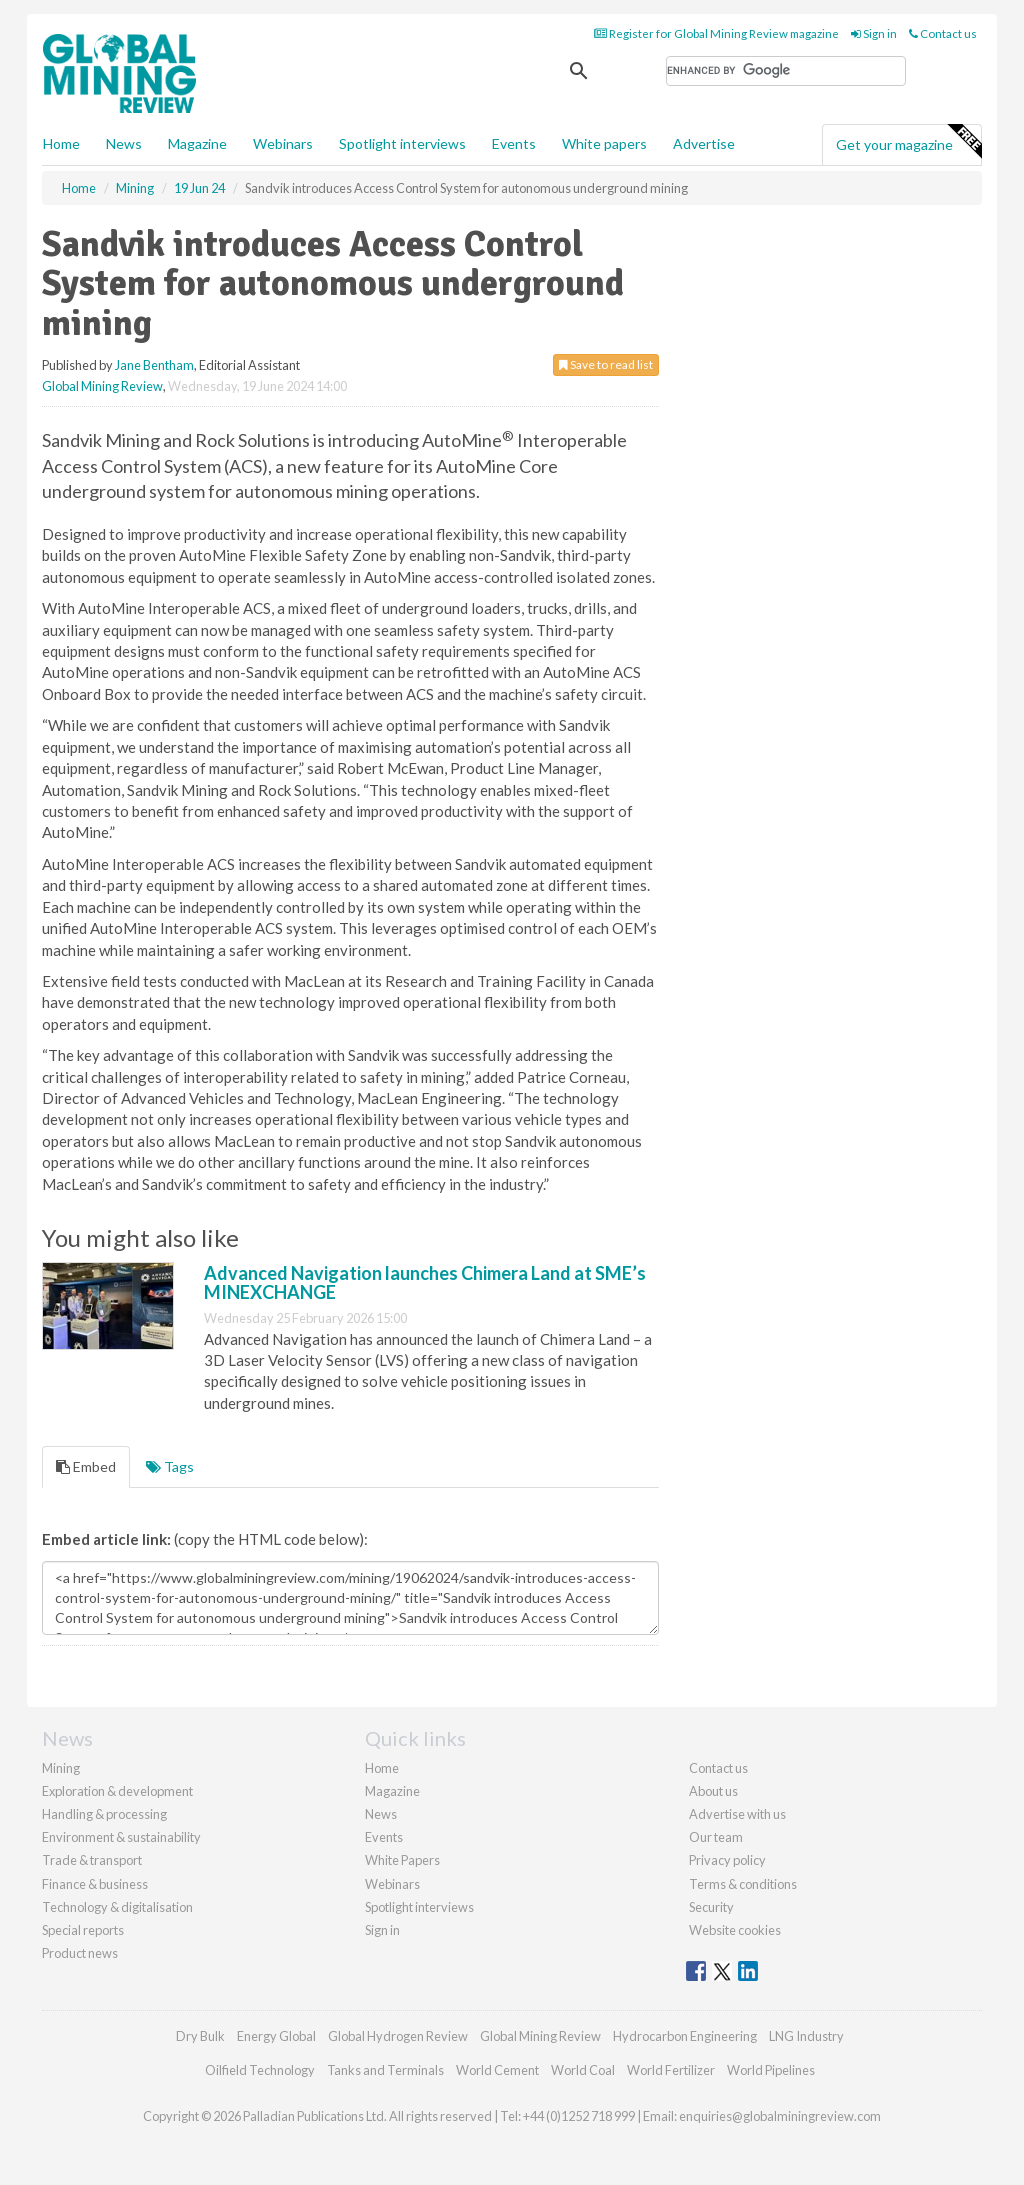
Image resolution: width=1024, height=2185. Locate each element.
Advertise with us (737, 1814)
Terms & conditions (743, 1884)
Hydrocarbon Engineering (685, 2036)
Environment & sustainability (121, 1837)
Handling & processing (104, 1814)
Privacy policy (727, 1860)
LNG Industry (806, 2036)
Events (514, 143)
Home (61, 143)
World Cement (497, 2070)
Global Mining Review (102, 386)
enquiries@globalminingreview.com (780, 2116)
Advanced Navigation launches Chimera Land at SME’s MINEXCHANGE (425, 1283)
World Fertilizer (671, 2070)
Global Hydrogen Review (398, 2036)
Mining (61, 1768)
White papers (604, 143)
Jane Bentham (154, 365)
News (381, 1814)
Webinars (283, 143)
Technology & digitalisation (117, 1907)
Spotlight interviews (402, 143)
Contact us (943, 33)
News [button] (124, 143)
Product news (80, 1953)
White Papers (402, 1860)
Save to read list (606, 364)
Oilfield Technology (260, 2070)
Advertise (704, 143)
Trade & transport (92, 1860)
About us (713, 1791)
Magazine (197, 143)
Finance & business (95, 1884)
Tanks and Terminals (385, 2070)
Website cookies (735, 1930)
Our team (716, 1837)
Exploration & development (117, 1791)
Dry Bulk (200, 2036)
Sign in (874, 33)
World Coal (583, 2070)
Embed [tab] (86, 1466)
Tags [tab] (170, 1466)
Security (711, 1907)
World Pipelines (771, 2070)
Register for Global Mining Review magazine (716, 33)
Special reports (83, 1930)
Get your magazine (908, 142)
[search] (786, 71)
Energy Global (276, 2036)
